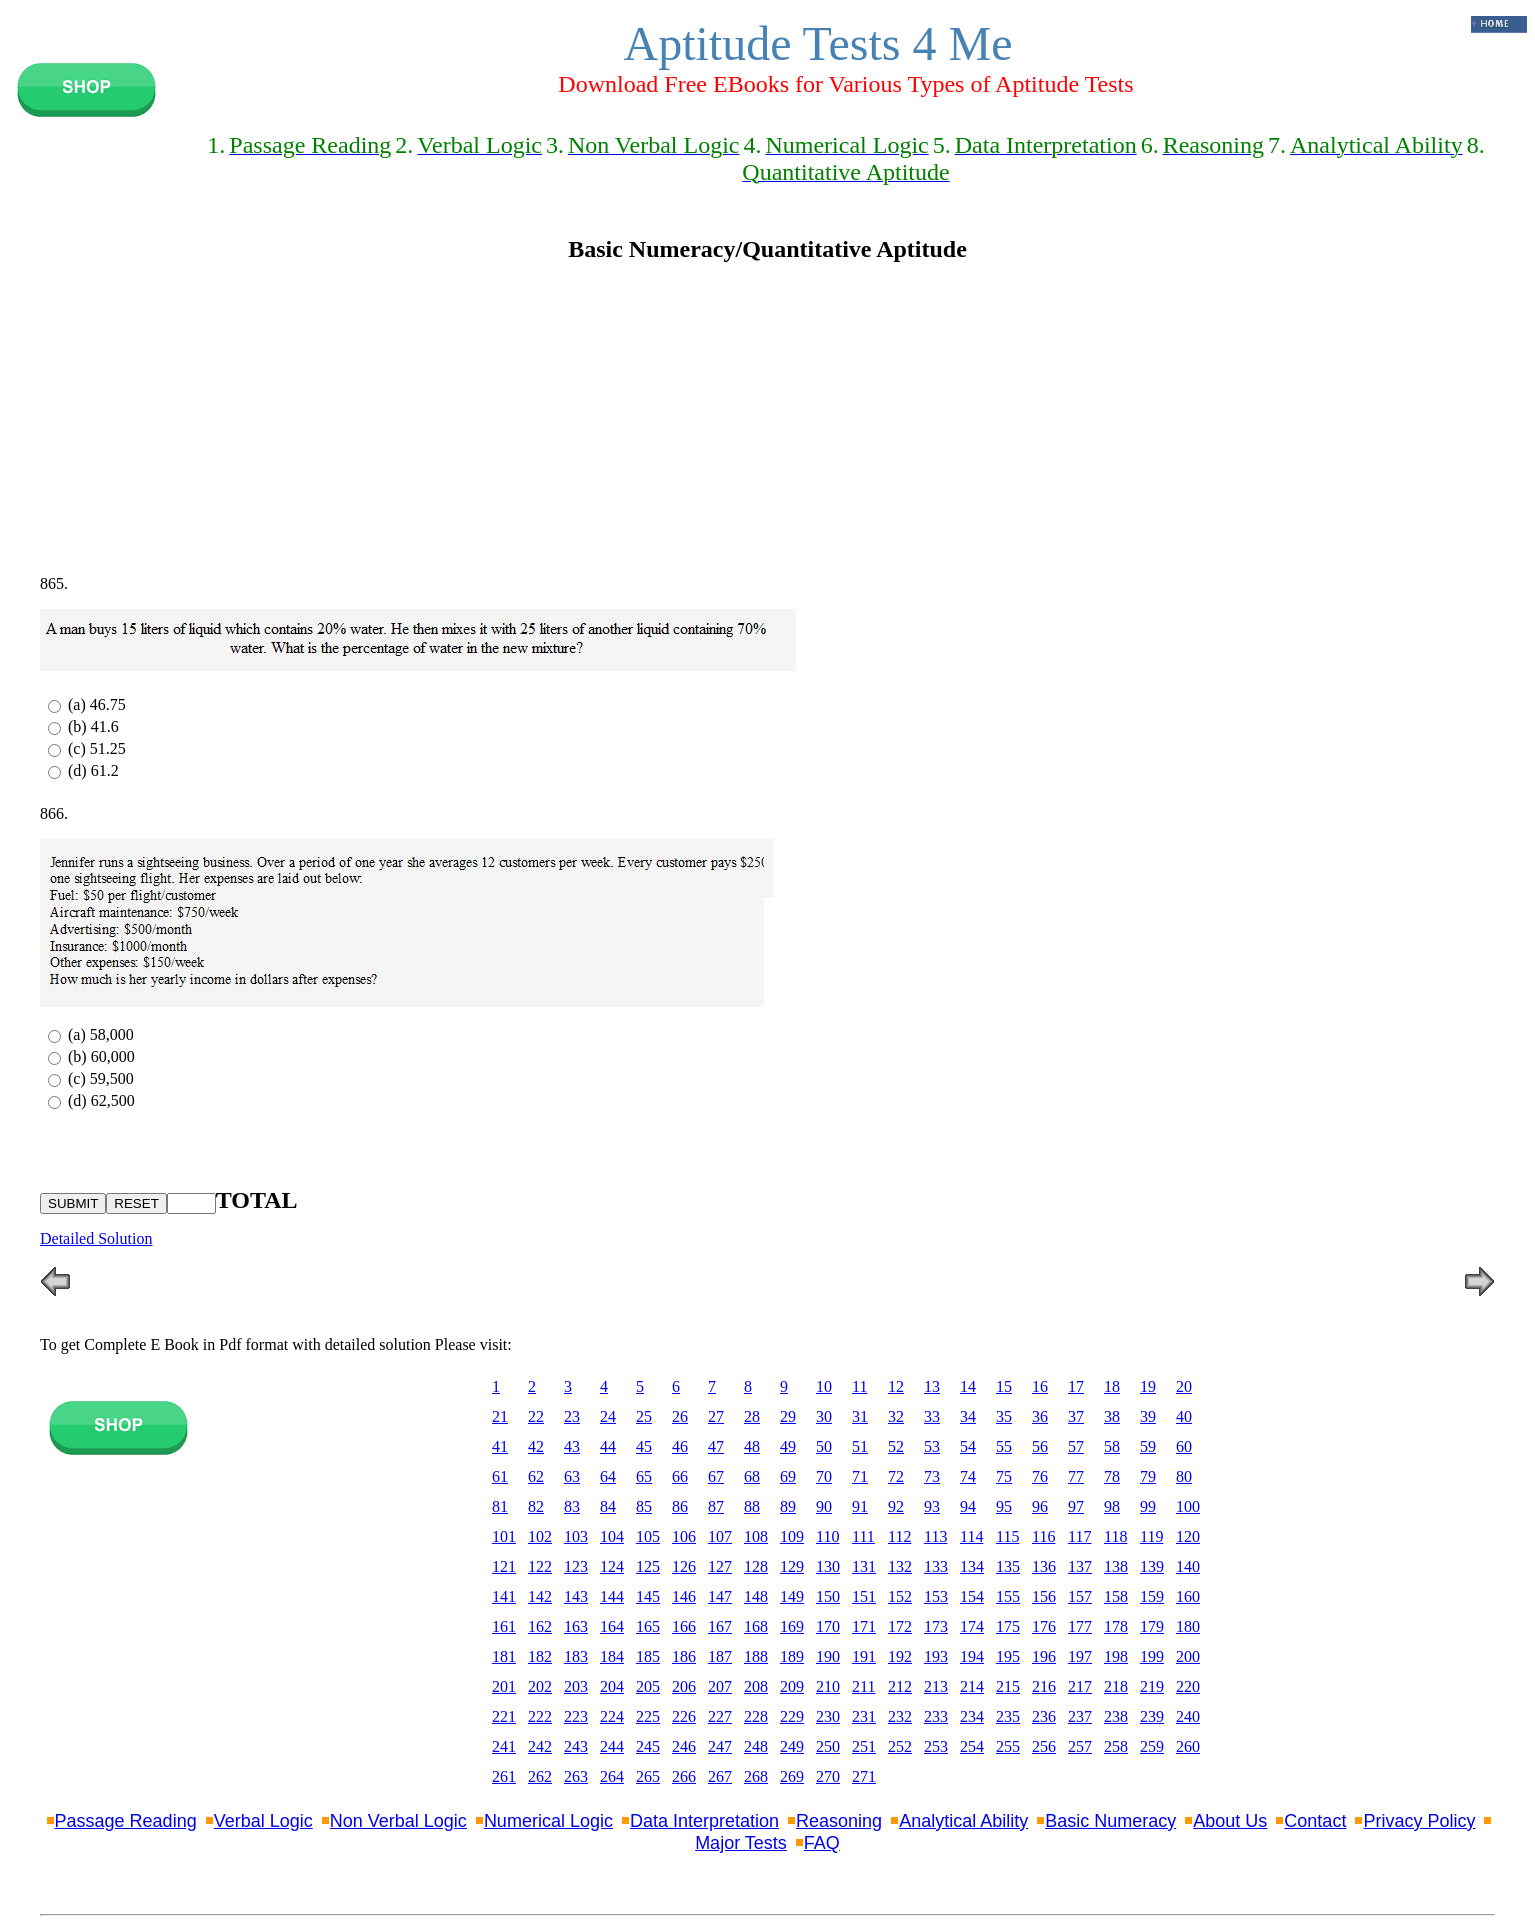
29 (788, 1416)
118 (1115, 1536)
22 (536, 1416)
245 (648, 1746)
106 (684, 1536)
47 (716, 1446)
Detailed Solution (96, 1238)
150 (828, 1596)
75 (1004, 1476)
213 (936, 1686)
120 (1188, 1536)
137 (1080, 1566)
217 (1080, 1686)
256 (1044, 1746)
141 (504, 1596)
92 (896, 1506)
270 (828, 1776)
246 (684, 1746)
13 (932, 1386)
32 (896, 1416)
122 (540, 1566)
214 (972, 1686)
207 (720, 1686)
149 (792, 1596)
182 (540, 1656)
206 (684, 1686)
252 (900, 1746)
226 (684, 1716)
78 (1112, 1476)
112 (899, 1536)
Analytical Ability (963, 1821)
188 (756, 1656)
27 (716, 1416)
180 (1188, 1626)
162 (540, 1626)
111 (863, 1536)
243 (576, 1746)
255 (1008, 1746)
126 (684, 1566)
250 (828, 1746)
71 (860, 1476)
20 (1184, 1386)
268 (756, 1776)
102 (540, 1536)
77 (1076, 1476)
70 (824, 1476)
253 (936, 1746)
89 (788, 1506)
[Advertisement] (768, 419)
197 (1080, 1656)
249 (792, 1746)
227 (720, 1716)
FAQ (822, 1843)
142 (540, 1596)
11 (859, 1386)
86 (680, 1506)
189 (792, 1656)
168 (756, 1626)
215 (1008, 1686)
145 (648, 1596)
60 (1184, 1446)
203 (576, 1686)
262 (540, 1776)
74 (968, 1476)
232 (900, 1716)
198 (1116, 1656)
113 (935, 1536)
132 (900, 1566)
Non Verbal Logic (398, 1821)
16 (1040, 1386)
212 (900, 1686)
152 (900, 1596)
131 (864, 1566)
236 (1044, 1716)
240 (1188, 1716)
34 (968, 1416)
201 (504, 1686)
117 (1079, 1536)
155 (1008, 1596)
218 (1116, 1686)
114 (971, 1536)
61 (500, 1476)
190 (828, 1656)
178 (1116, 1626)
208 (756, 1686)
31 (860, 1416)
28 (752, 1416)
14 (968, 1386)
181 (504, 1656)
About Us (1230, 1821)
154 (972, 1596)
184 (612, 1656)
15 (1004, 1386)
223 (576, 1716)
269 (792, 1776)
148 (756, 1596)
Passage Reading (126, 1821)
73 (932, 1476)
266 (684, 1776)
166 (684, 1626)
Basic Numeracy (1110, 1821)
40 (1184, 1416)
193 (936, 1656)
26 (680, 1416)
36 (1040, 1416)
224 (612, 1716)
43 (572, 1446)
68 (752, 1476)
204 (612, 1686)
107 (720, 1536)
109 (792, 1536)
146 (684, 1596)
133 (936, 1566)
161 (504, 1626)
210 (828, 1686)
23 (572, 1416)
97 (1076, 1506)
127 (720, 1566)
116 (1043, 1536)
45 (644, 1446)
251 (864, 1746)
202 (540, 1686)
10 (824, 1386)
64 (608, 1476)
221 (504, 1716)
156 (1044, 1596)
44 (608, 1446)
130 (828, 1566)
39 (1148, 1416)
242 (540, 1746)
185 (648, 1656)
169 (792, 1626)
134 (972, 1566)
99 (1148, 1506)
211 (863, 1686)
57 (1076, 1446)
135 (1008, 1566)
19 (1148, 1386)
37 (1076, 1416)
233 (936, 1716)
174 (972, 1626)
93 (932, 1506)
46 (680, 1446)
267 (720, 1776)
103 (576, 1536)
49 (788, 1446)
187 (720, 1656)
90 (824, 1506)
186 (684, 1656)
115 (1007, 1536)
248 (756, 1746)
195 (1008, 1656)
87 (716, 1506)
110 (827, 1536)
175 (1008, 1626)
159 (1152, 1596)
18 (1112, 1386)
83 (572, 1506)
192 (900, 1656)
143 (576, 1596)
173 (936, 1626)
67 (716, 1476)
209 (792, 1686)
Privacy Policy (1419, 1821)
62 (536, 1476)
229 (792, 1716)
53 (932, 1446)
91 (860, 1506)
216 (1044, 1686)
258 (1116, 1746)
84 (608, 1506)
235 (1008, 1716)
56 (1040, 1446)
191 (864, 1656)
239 (1152, 1716)
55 (1004, 1446)
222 (540, 1716)
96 (1040, 1506)
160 (1188, 1596)
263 (576, 1776)
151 (864, 1596)
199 (1152, 1656)
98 (1112, 1506)
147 (720, 1596)
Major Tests (741, 1843)
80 (1184, 1476)
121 (504, 1566)
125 (648, 1566)
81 (500, 1506)
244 (612, 1746)
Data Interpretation (704, 1821)
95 (1004, 1506)
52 (896, 1446)
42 (536, 1446)
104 (612, 1536)
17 (1076, 1386)
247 (720, 1746)
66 (680, 1476)
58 (1112, 1446)
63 (572, 1476)
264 (612, 1776)
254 (972, 1746)
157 (1080, 1596)
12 (896, 1386)
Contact (1315, 1821)
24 (608, 1416)
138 (1116, 1566)
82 (536, 1506)
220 (1188, 1686)
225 (648, 1716)
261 (504, 1776)
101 (504, 1536)
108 (756, 1536)
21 (500, 1416)
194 (972, 1656)
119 (1151, 1536)
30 (824, 1416)
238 (1116, 1716)
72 (896, 1476)
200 (1188, 1656)
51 (860, 1446)
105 (648, 1536)
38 (1112, 1416)
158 (1116, 1596)
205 (648, 1686)
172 (900, 1626)
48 (752, 1446)
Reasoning (839, 1821)
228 (756, 1716)
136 (1044, 1566)
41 (500, 1446)
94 (968, 1506)
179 (1152, 1626)
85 (644, 1506)
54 (968, 1446)
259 (1152, 1746)
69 (788, 1476)
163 (576, 1626)
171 (864, 1626)
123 (576, 1566)
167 (720, 1626)
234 (972, 1716)
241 (504, 1746)
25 (644, 1416)
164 (612, 1626)
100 (1188, 1506)
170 (828, 1626)
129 (792, 1566)
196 (1044, 1656)
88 (752, 1506)
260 (1188, 1746)
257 (1080, 1746)
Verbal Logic (263, 1821)
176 (1044, 1626)
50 (824, 1446)
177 (1080, 1626)
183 (576, 1656)
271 (864, 1776)
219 (1152, 1686)
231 (864, 1716)
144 (612, 1596)
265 (648, 1776)
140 (1188, 1566)
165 (648, 1626)
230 (828, 1716)
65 (644, 1476)
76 (1040, 1476)
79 (1148, 1476)
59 (1148, 1446)
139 (1152, 1566)
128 (756, 1566)
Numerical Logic (548, 1821)
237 (1080, 1716)
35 (1004, 1416)
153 (936, 1596)
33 (932, 1416)
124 (612, 1566)
